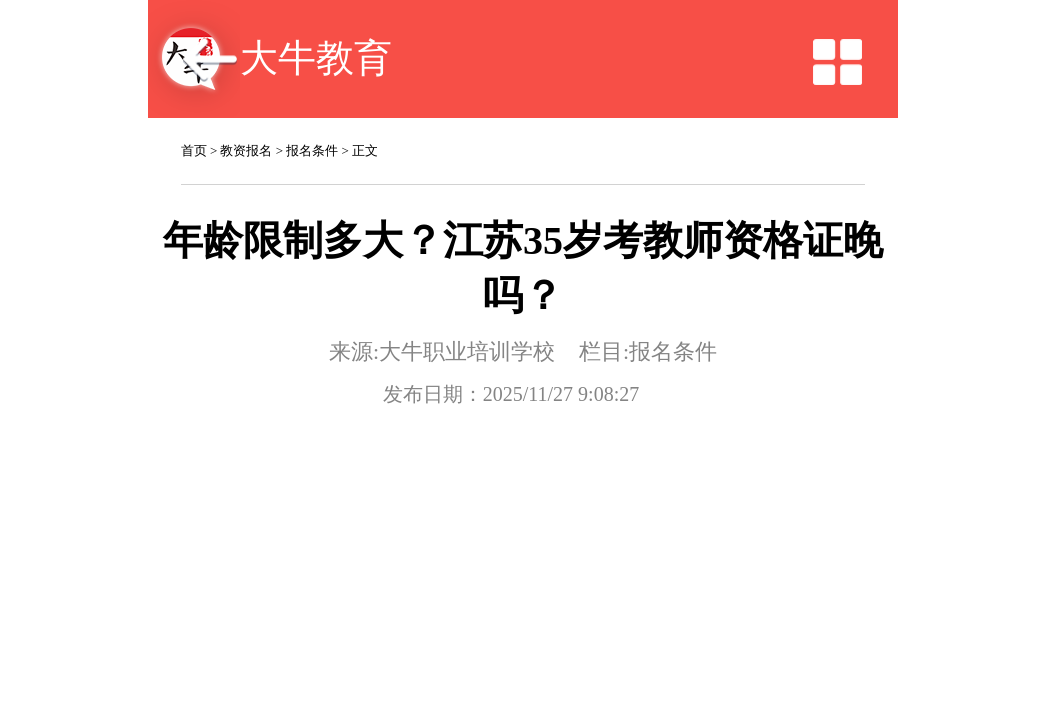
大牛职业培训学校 (477, 241)
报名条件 (312, 122)
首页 (194, 122)
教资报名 (246, 122)
